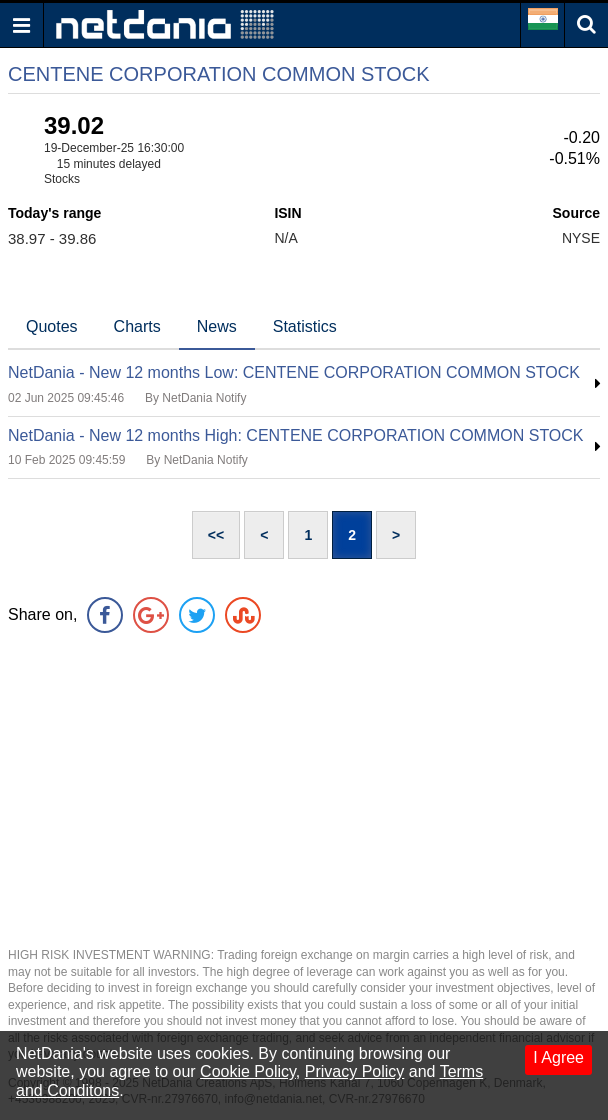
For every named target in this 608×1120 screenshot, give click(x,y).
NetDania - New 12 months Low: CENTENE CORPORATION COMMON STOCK (294, 372)
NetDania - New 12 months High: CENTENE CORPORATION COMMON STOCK (296, 435)
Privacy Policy (355, 1071)
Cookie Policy (248, 1071)
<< (216, 535)
